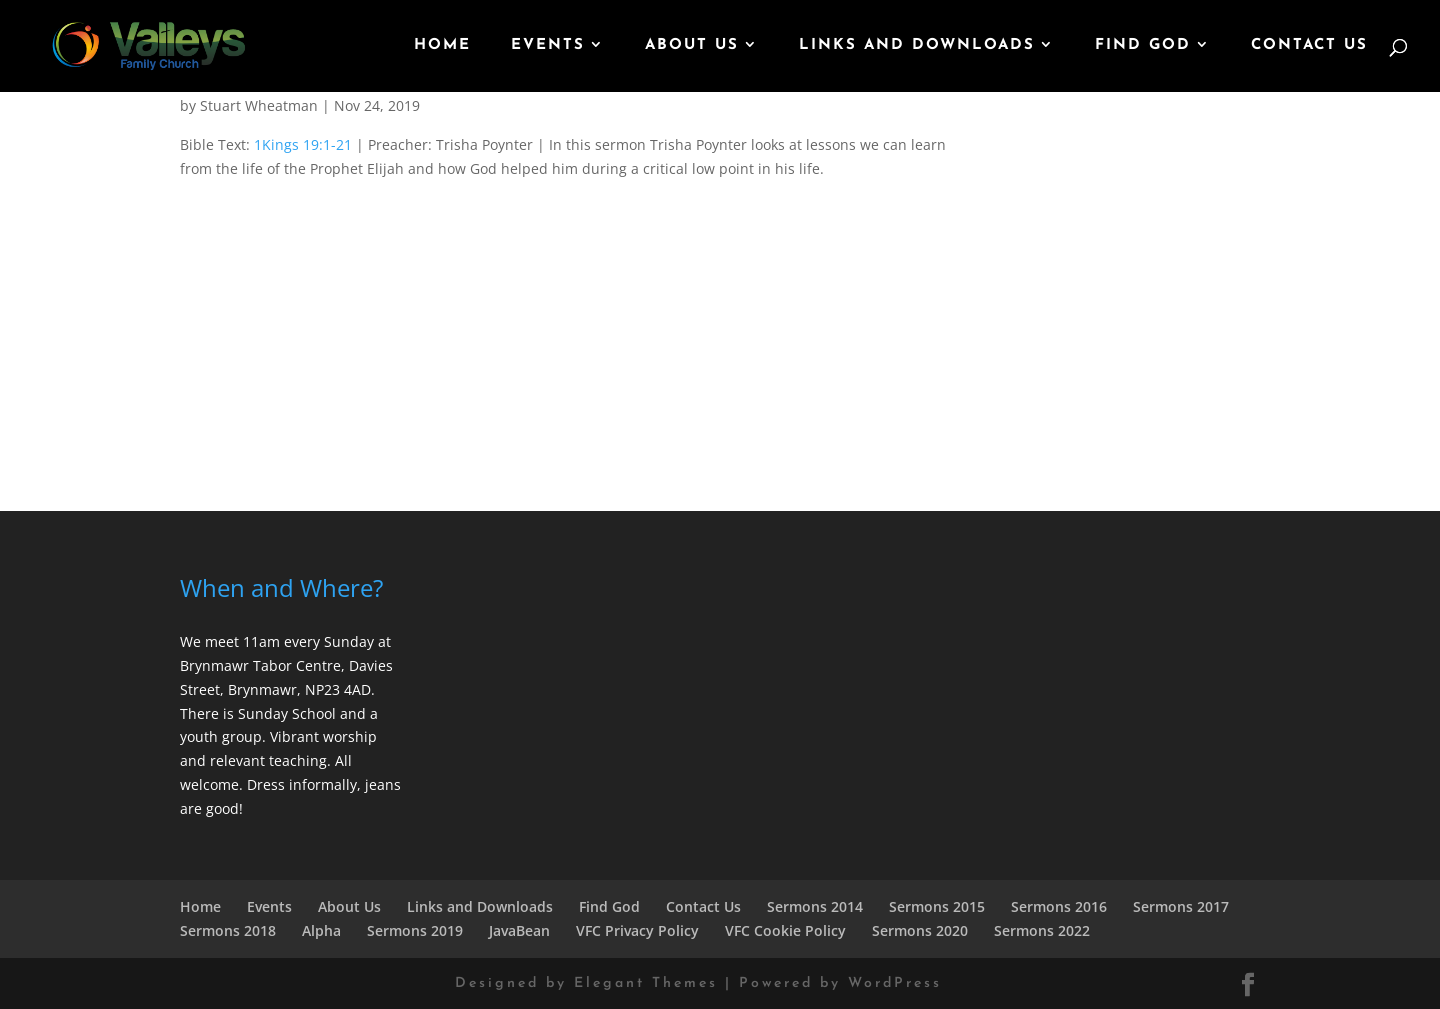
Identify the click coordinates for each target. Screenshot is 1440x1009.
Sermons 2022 (1042, 930)
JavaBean (519, 930)
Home (442, 46)
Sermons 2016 (1059, 906)
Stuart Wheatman (259, 105)
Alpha (321, 930)
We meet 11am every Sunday (277, 641)
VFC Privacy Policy (637, 930)
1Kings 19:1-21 (303, 144)
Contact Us (1309, 46)
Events (548, 46)
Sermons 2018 (228, 930)
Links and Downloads (917, 46)
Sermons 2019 (415, 930)
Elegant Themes (646, 983)
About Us (692, 46)
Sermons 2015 (937, 906)
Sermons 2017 (1181, 906)
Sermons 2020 (920, 930)
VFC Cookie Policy (785, 930)
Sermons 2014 (815, 906)
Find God (1143, 46)
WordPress (895, 983)
